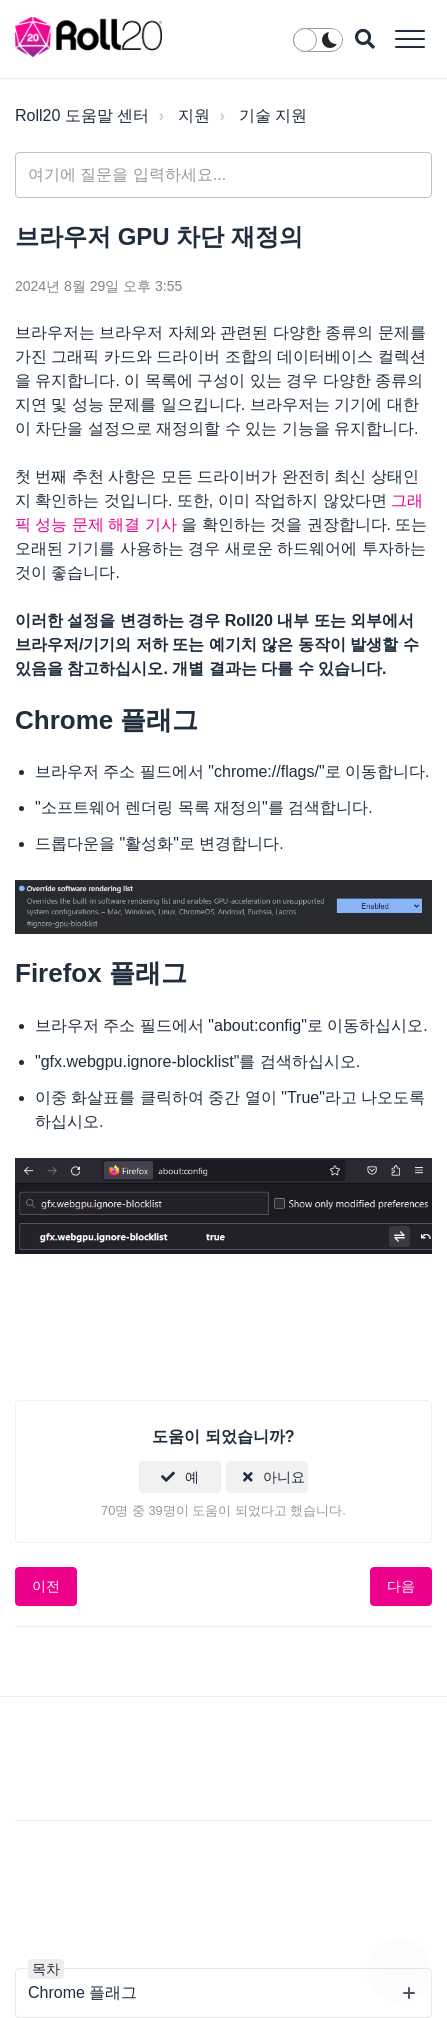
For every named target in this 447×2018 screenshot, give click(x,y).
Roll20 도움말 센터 (82, 115)
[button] (409, 38)
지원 (194, 115)
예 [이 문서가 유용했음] (192, 1477)
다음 (401, 1586)
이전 (46, 1586)
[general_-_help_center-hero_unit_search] (223, 175)
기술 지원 (273, 115)
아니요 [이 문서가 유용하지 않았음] (284, 1477)
